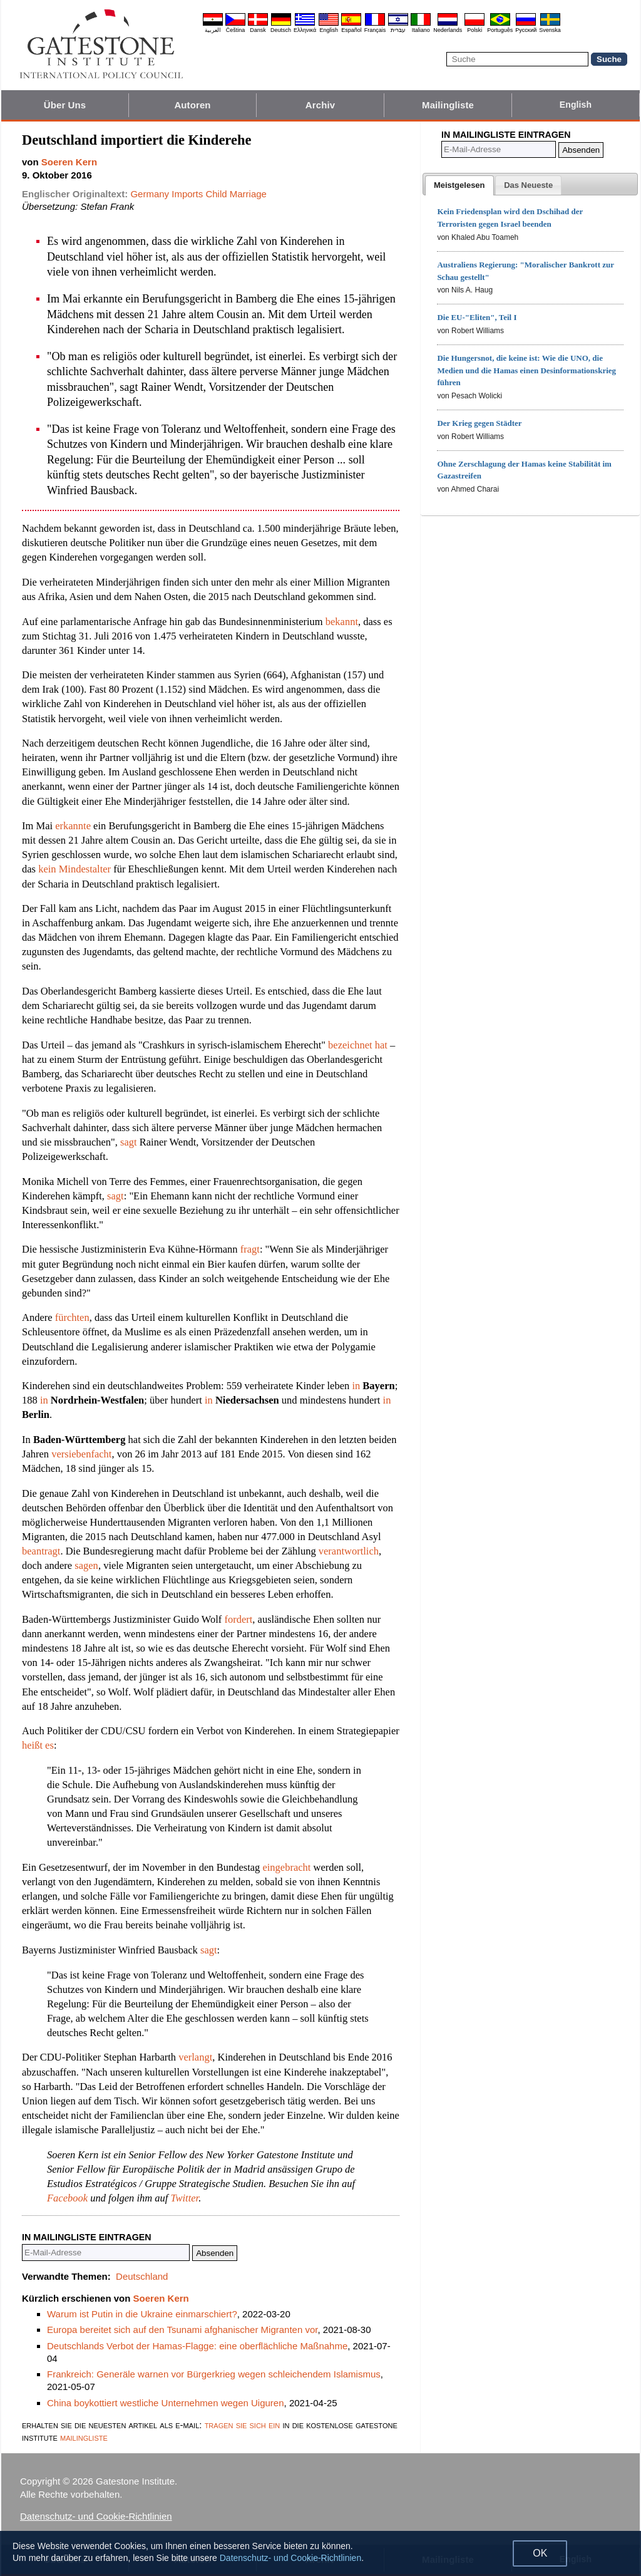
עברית (398, 30)
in (356, 1386)
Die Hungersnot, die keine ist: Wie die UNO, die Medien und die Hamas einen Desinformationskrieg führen (526, 370)
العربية (213, 30)
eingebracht (286, 1867)
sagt (128, 1142)
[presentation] (459, 185)
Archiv (320, 105)
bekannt (342, 622)
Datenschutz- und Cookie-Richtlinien (96, 2516)
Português (500, 30)
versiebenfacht (81, 1454)
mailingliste (84, 2437)
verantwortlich (349, 1551)
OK (540, 2553)
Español (351, 30)
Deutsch (280, 30)
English (328, 30)
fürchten (72, 1317)
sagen (86, 1565)
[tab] (459, 185)
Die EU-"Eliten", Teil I (476, 317)
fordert (238, 1619)
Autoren (192, 105)
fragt (250, 1249)
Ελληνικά (305, 30)
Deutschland (142, 2276)
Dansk (258, 30)
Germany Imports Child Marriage (198, 194)
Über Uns (65, 105)
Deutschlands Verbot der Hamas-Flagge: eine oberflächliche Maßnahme (197, 2346)
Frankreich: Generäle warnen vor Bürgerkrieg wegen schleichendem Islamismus (214, 2374)
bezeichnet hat (357, 1045)
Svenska (550, 30)
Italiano (421, 30)
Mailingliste (448, 105)
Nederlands (447, 30)
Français (375, 30)
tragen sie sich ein (242, 2424)
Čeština (235, 30)
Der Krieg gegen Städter (479, 423)
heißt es (38, 1745)
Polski (474, 30)
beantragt (41, 1551)
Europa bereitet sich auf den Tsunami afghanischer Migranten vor (182, 2329)
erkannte (73, 826)
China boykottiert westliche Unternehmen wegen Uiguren (165, 2403)
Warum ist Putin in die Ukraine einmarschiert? (142, 2314)
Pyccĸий (525, 30)
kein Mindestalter (74, 869)
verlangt (195, 2057)
